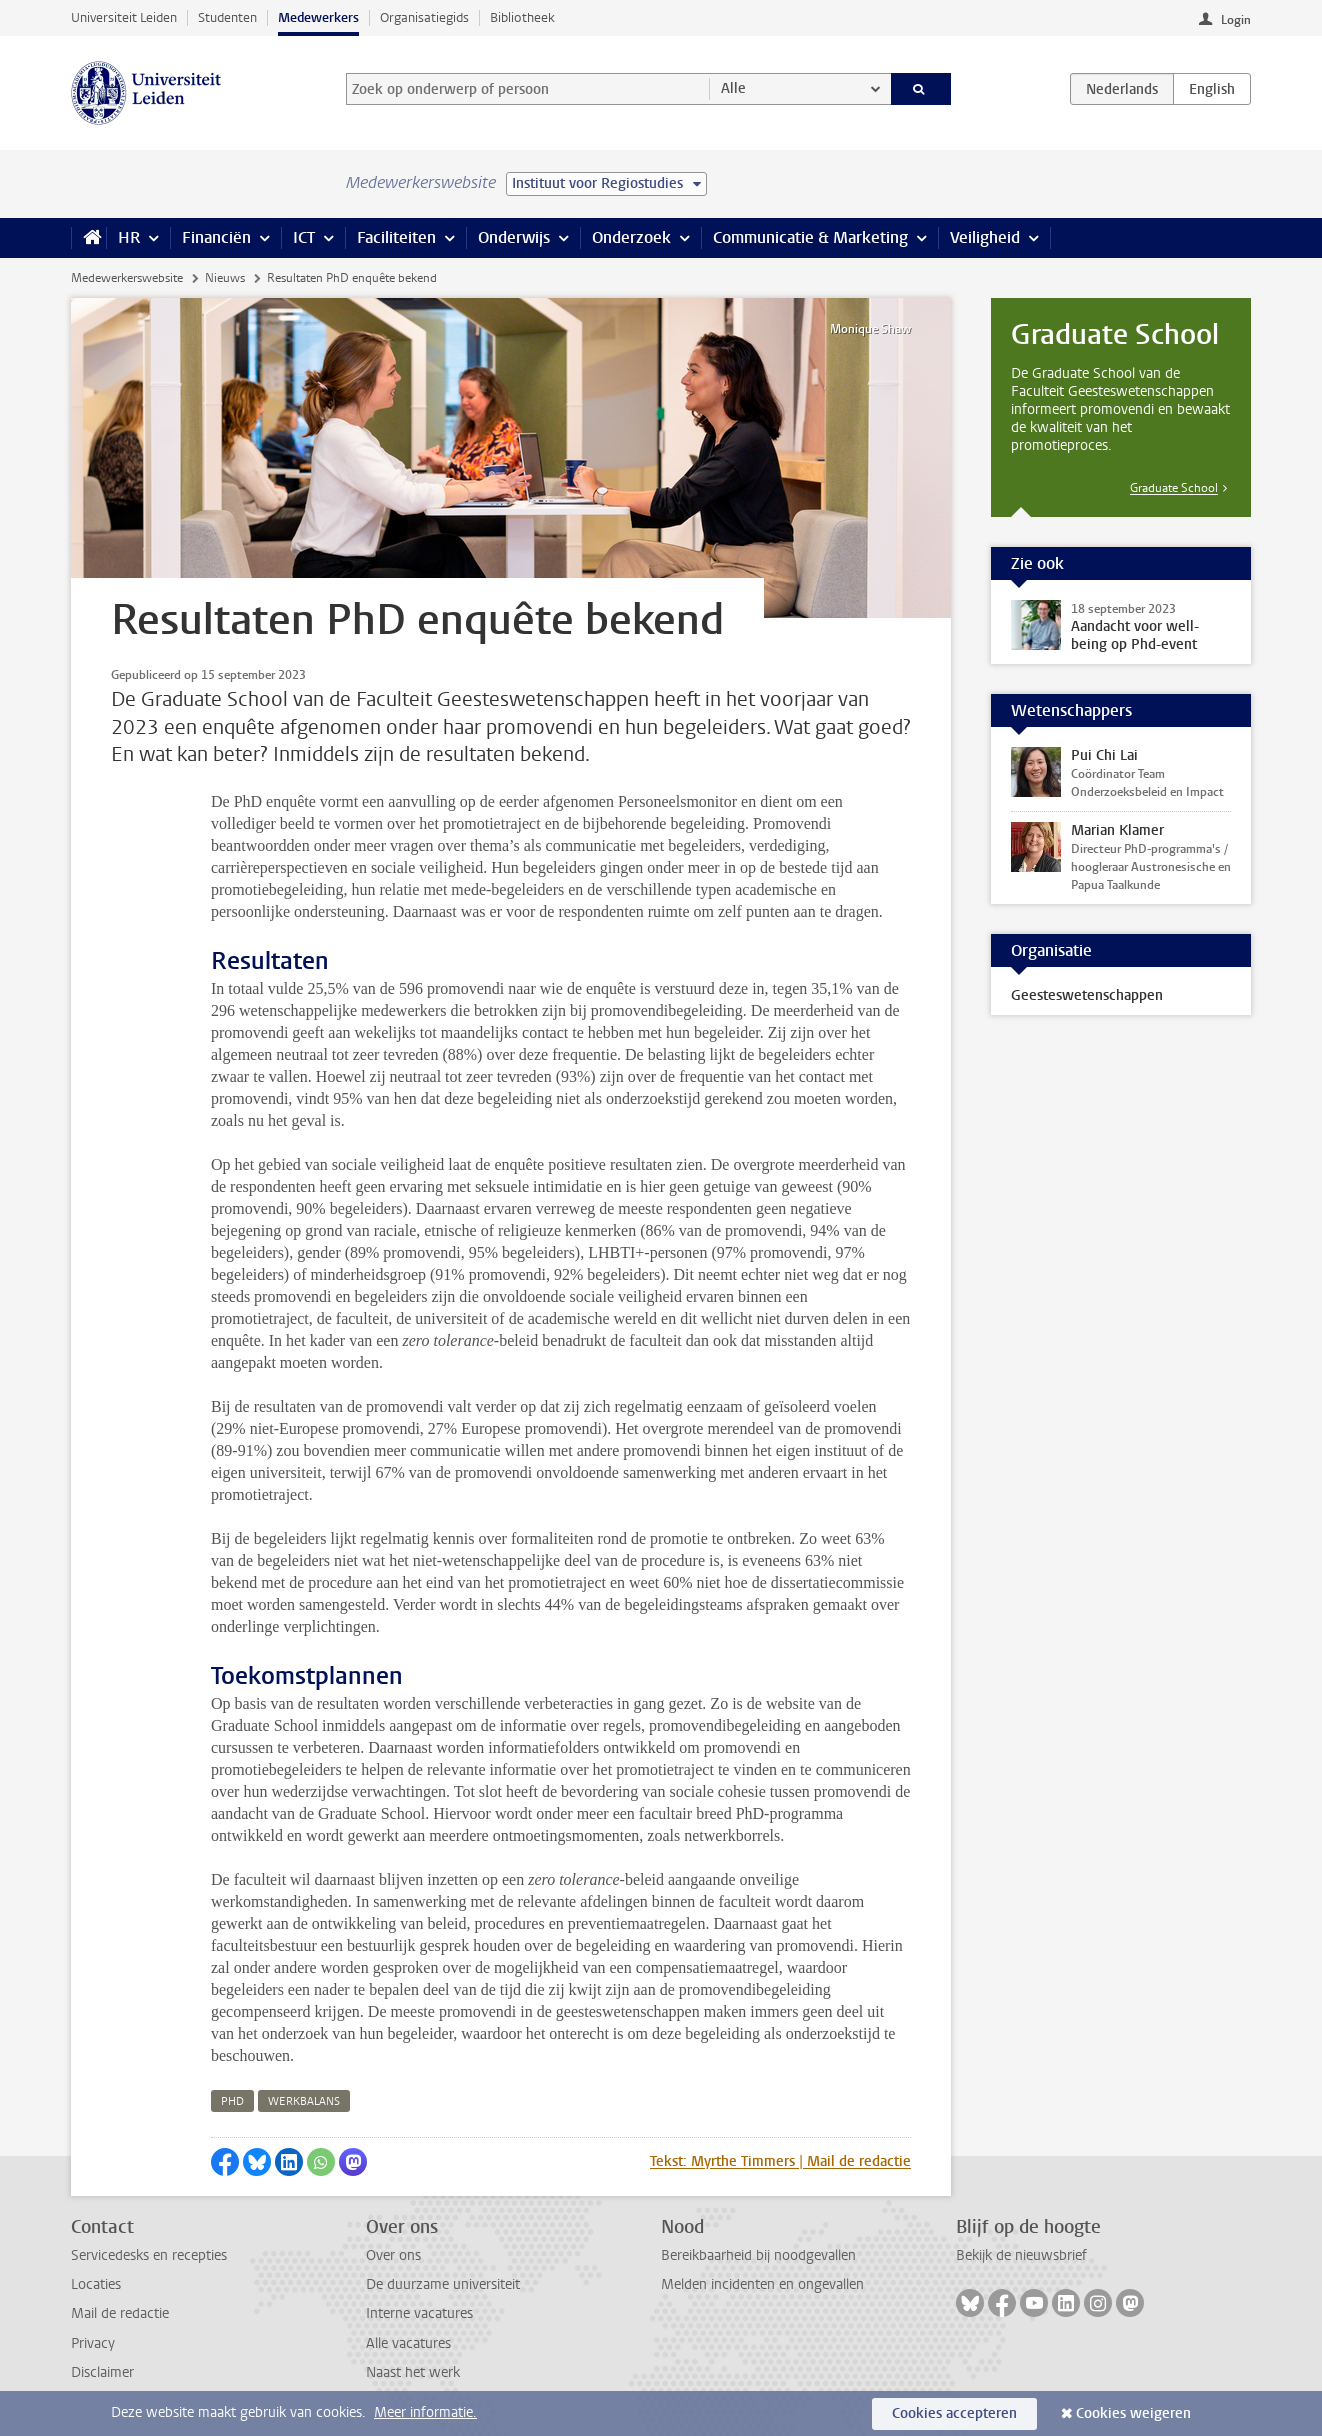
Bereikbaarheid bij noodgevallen (758, 2255)
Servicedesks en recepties (149, 2255)
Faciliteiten (396, 237)
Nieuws (225, 278)
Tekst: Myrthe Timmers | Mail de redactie (780, 2161)
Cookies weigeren (1133, 2413)
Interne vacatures (419, 2313)
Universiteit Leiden (124, 17)
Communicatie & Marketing (810, 237)
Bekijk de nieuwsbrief (1021, 2255)
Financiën (216, 237)
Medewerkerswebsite (127, 278)
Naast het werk (413, 2372)
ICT (304, 237)
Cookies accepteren (954, 2413)
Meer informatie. (425, 2412)
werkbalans (304, 2101)
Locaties (96, 2284)
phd (232, 2101)
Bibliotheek (522, 17)
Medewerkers (318, 17)
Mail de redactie (120, 2313)
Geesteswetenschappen (1087, 995)
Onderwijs (514, 237)
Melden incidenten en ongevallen (762, 2284)
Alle (733, 88)
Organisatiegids (424, 17)
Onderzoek (631, 237)
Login (1236, 20)
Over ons (393, 2255)
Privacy (93, 2343)
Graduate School (1174, 488)
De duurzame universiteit (443, 2284)
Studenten (227, 17)
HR (129, 237)
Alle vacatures (408, 2343)
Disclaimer (102, 2372)
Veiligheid (985, 237)
